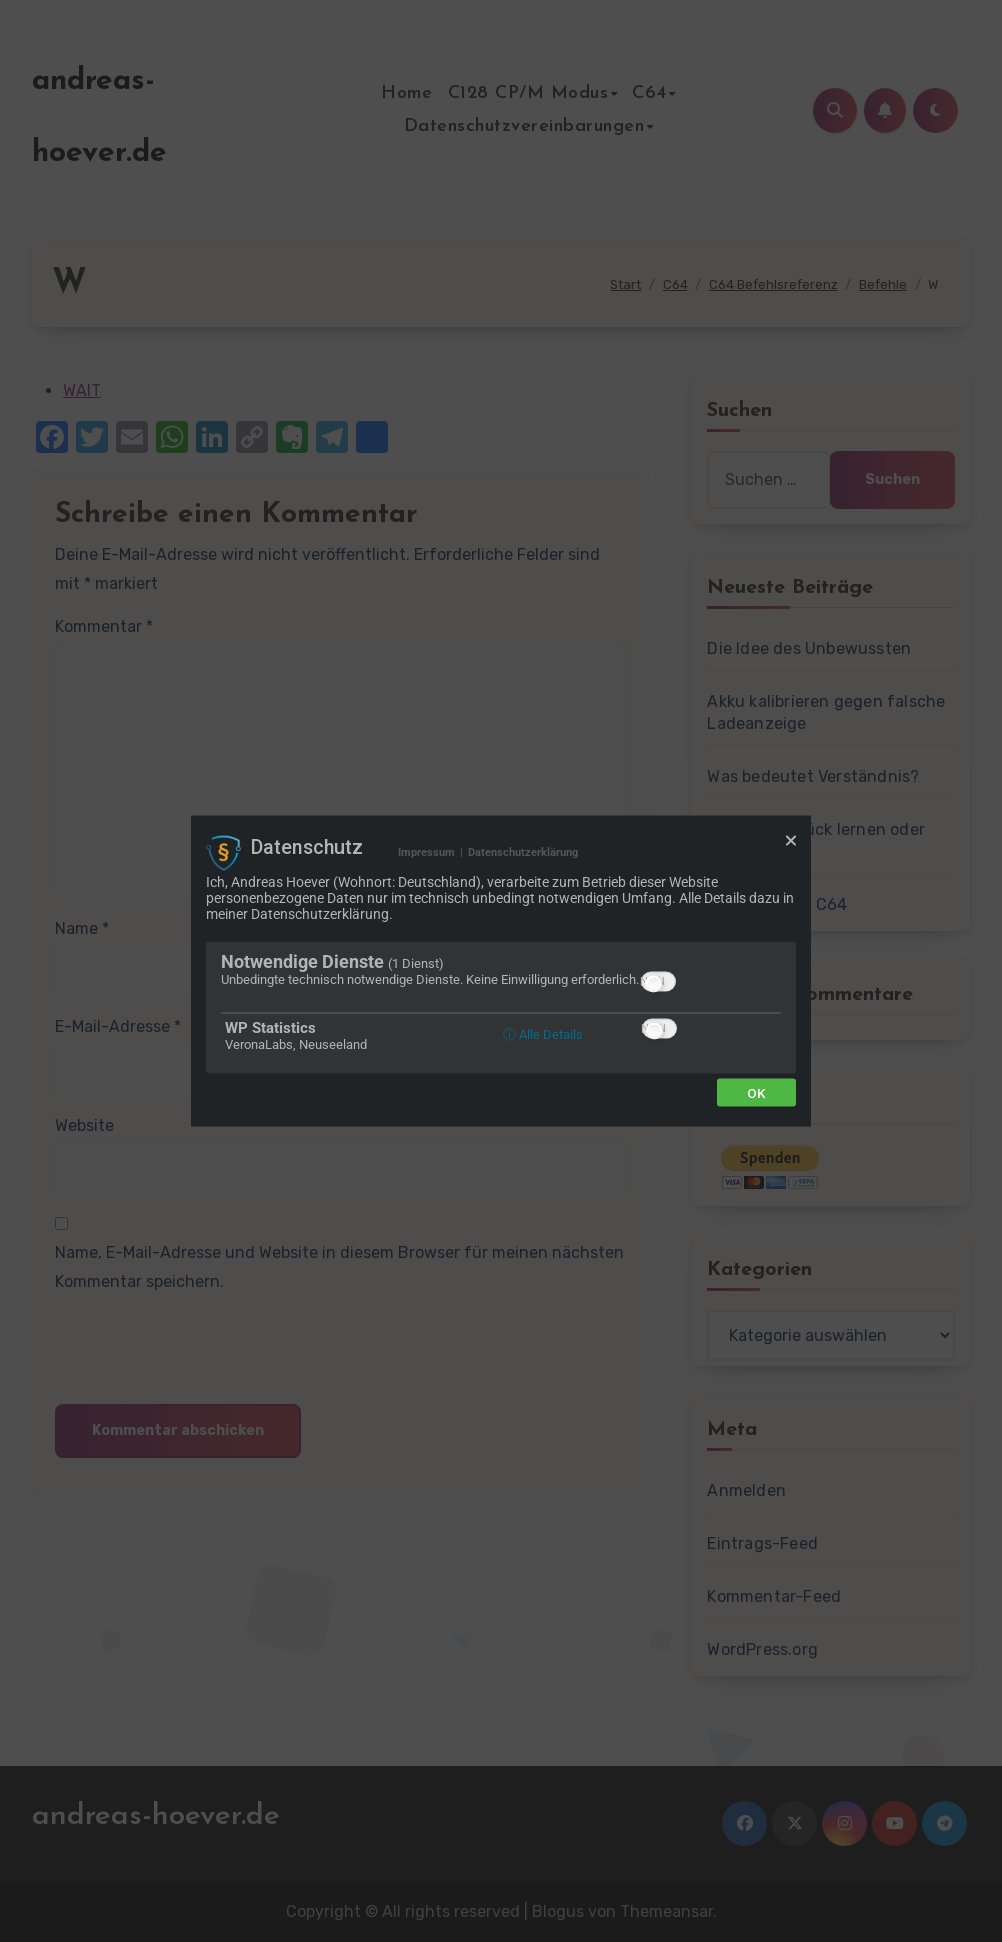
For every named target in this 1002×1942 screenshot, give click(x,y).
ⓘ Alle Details (543, 1033)
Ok (756, 1092)
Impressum (426, 852)
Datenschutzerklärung (523, 852)
